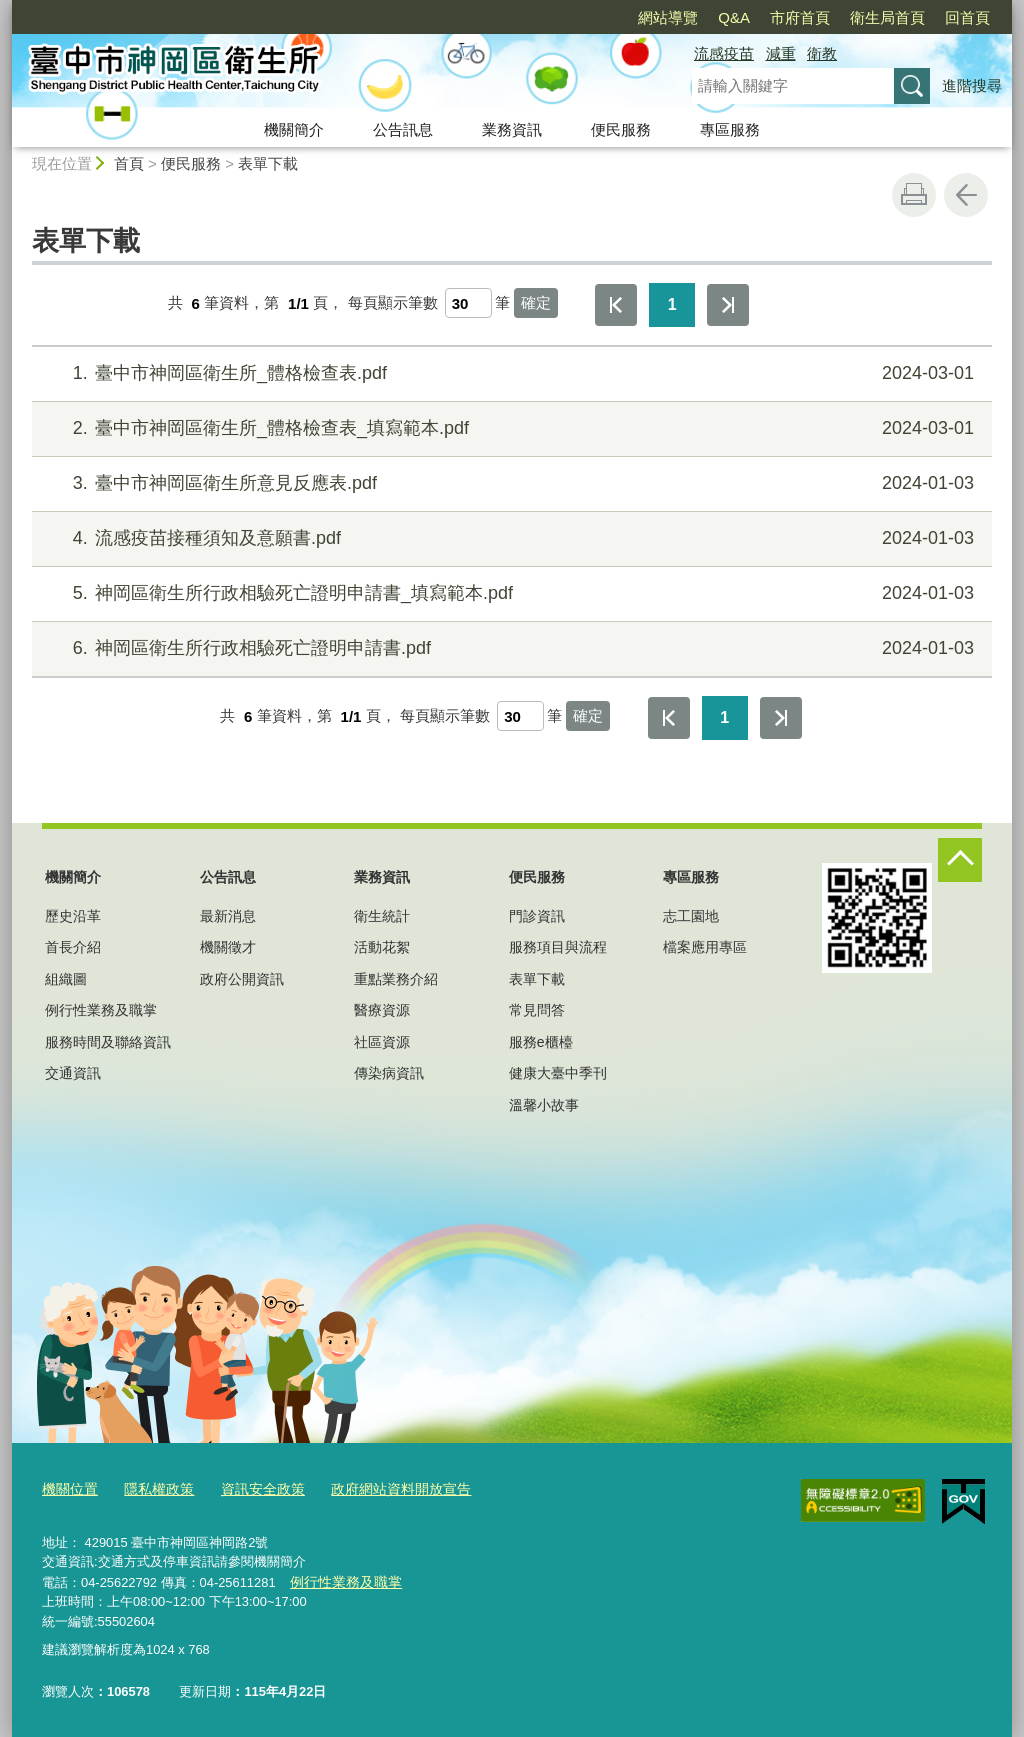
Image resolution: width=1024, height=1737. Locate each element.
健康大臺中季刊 (558, 1073)
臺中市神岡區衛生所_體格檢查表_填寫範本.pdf (509, 428)
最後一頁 (728, 305)
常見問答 (537, 1010)
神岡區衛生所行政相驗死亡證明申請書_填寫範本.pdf (509, 593)
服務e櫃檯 (541, 1042)
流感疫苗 (724, 53)
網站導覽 (668, 17)
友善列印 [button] (914, 195)
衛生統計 (382, 916)
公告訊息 (403, 129)
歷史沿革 (73, 916)
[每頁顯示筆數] (468, 303)
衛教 (822, 53)
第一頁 (616, 305)
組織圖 (66, 979)
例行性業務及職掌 (101, 1010)
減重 (781, 53)
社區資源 (382, 1042)
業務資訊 (512, 129)
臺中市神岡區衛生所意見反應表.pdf (509, 483)
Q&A (734, 17)
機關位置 (68, 1487)
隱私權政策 (152, 1487)
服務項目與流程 (558, 947)
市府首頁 (800, 17)
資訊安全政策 (251, 1487)
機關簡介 (294, 129)
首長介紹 (73, 947)
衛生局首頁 (887, 17)
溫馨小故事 (544, 1105)
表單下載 (268, 163)
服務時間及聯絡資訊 (108, 1042)
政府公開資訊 (242, 979)
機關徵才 (228, 947)
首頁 (129, 163)
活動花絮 (382, 947)
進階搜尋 (972, 85)
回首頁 (967, 17)
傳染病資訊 (389, 1073)
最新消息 (228, 916)
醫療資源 (382, 1010)
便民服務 (621, 129)
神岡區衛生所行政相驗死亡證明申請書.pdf (509, 648)
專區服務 (730, 129)
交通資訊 (73, 1073)
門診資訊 (537, 916)
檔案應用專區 (705, 947)
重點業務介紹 (396, 979)
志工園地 (691, 916)
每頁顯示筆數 (393, 303)
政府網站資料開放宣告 (381, 1487)
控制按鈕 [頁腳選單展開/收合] (960, 860)
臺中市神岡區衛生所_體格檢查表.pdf (509, 373)
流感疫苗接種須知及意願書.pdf (509, 538)
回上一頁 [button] (966, 195)
